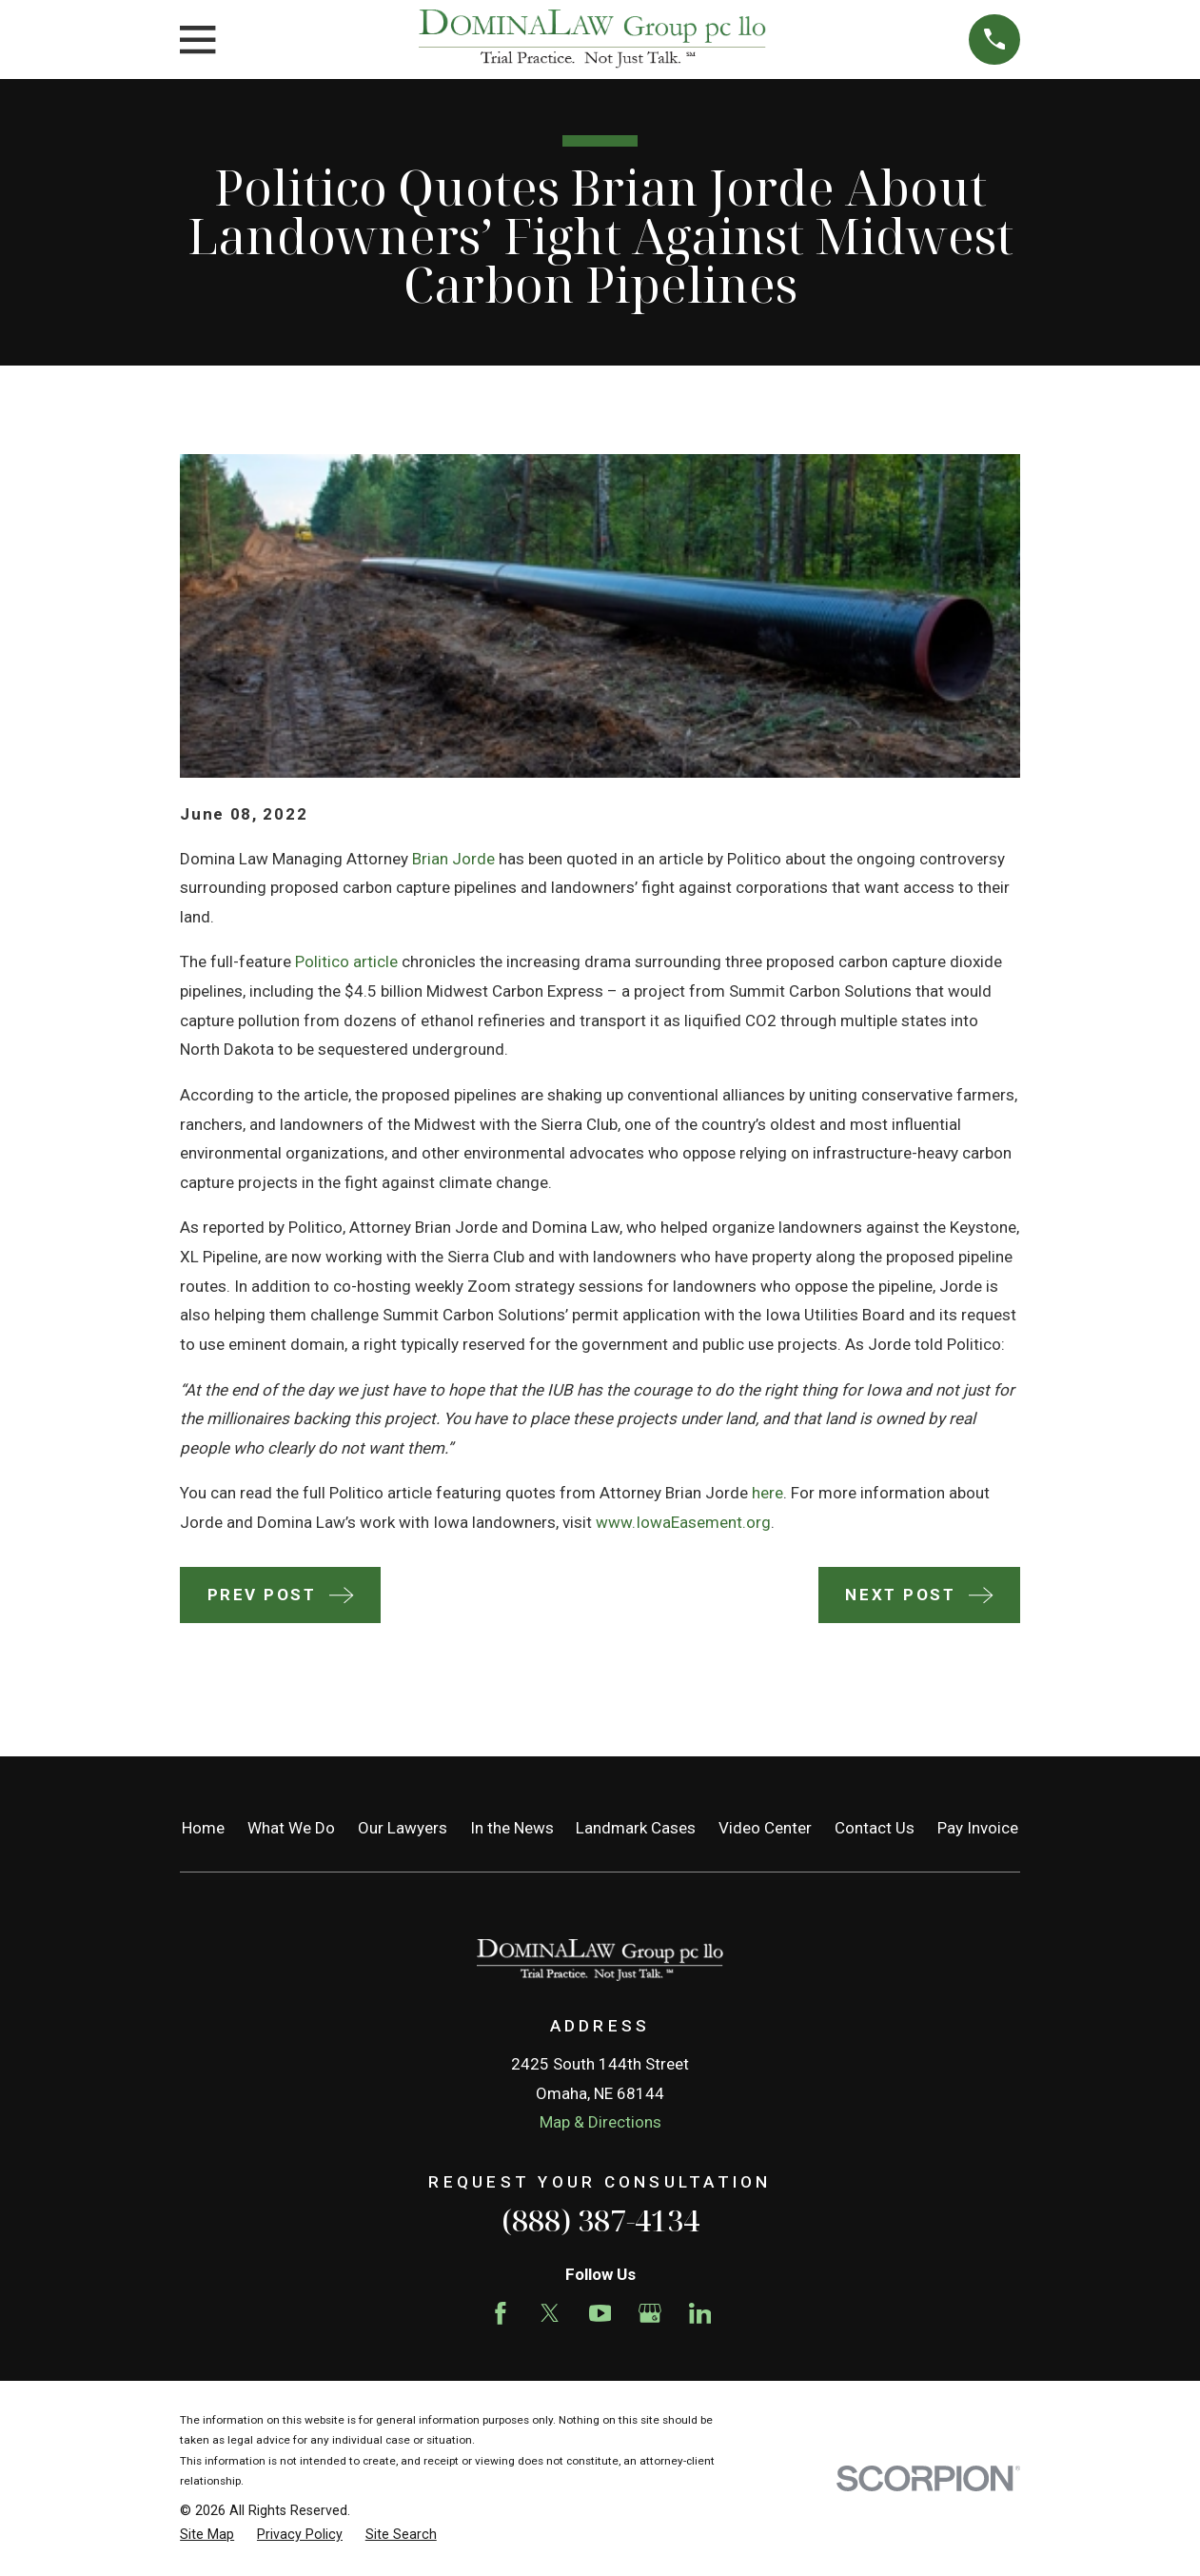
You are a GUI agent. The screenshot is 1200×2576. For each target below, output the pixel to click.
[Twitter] (550, 2313)
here (767, 1492)
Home (203, 1827)
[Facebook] (500, 2313)
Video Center (765, 1827)
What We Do (291, 1827)
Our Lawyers (402, 1827)
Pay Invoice (977, 1827)
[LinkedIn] (700, 2313)
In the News (512, 1827)
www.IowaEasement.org (683, 1522)
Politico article (346, 961)
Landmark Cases (636, 1827)
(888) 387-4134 (600, 2220)
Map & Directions (600, 2121)
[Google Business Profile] (650, 2313)
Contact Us (875, 1827)
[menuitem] (207, 2535)
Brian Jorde (453, 858)
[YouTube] (600, 2313)
